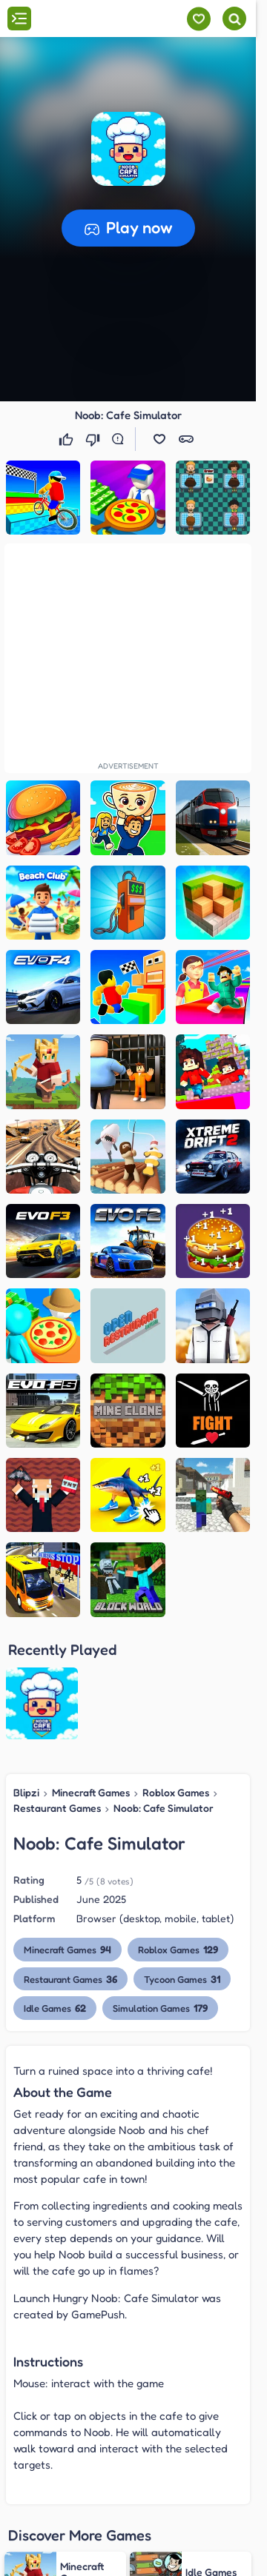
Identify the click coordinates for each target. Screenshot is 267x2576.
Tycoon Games (182, 1860)
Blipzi (26, 1673)
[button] (128, 149)
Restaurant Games (57, 1688)
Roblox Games (175, 1673)
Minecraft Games (91, 1673)
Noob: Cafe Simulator (163, 1688)
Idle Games (55, 1889)
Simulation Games (160, 1889)
